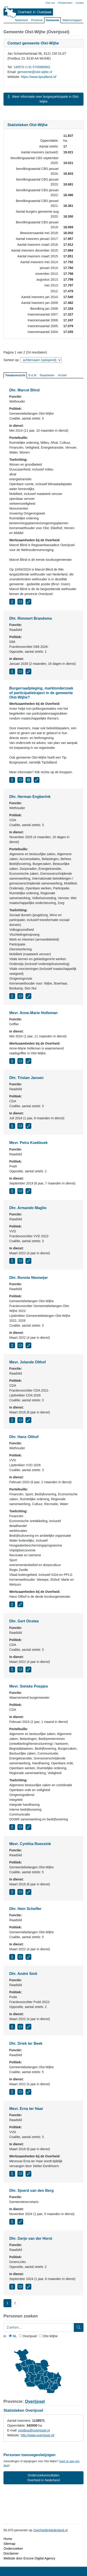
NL (13, 2336)
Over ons (50, 3)
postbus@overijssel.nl (34, 2430)
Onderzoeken (13, 2548)
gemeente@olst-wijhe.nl (34, 72)
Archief (62, 375)
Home (7, 2539)
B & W (32, 375)
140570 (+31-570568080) (31, 67)
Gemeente (52, 20)
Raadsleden (47, 375)
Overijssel (28, 2336)
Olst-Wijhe (48, 2336)
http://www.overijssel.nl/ (38, 2435)
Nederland (21, 20)
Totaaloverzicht (15, 375)
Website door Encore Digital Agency (29, 2558)
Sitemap (9, 2544)
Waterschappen (72, 20)
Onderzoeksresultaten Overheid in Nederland (43, 2477)
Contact (80, 3)
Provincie (36, 20)
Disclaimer (11, 2553)
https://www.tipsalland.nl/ (38, 77)
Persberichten (65, 3)
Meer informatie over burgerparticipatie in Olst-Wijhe (43, 99)
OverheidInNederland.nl (50, 2530)
